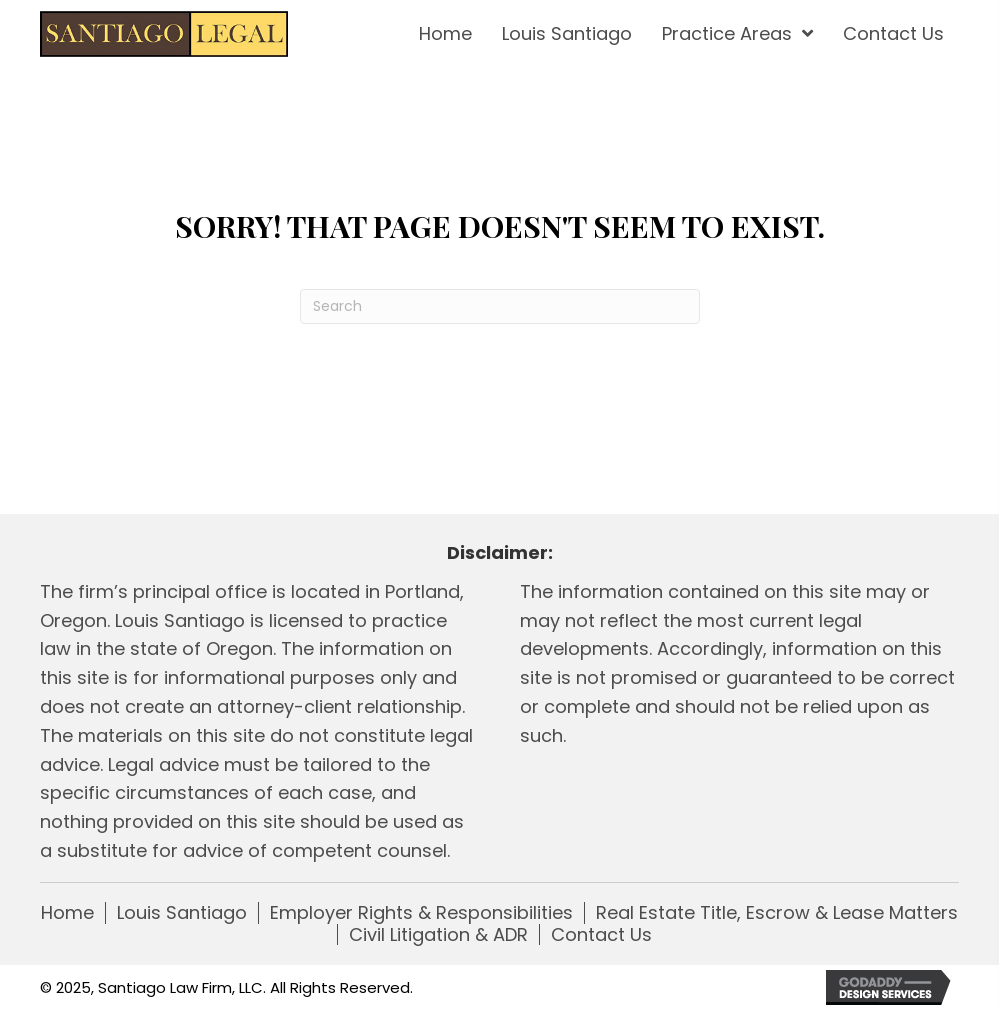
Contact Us (601, 935)
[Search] (500, 306)
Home (67, 913)
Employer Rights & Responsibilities (421, 913)
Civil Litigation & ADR (438, 935)
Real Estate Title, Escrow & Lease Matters (777, 913)
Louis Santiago (182, 913)
